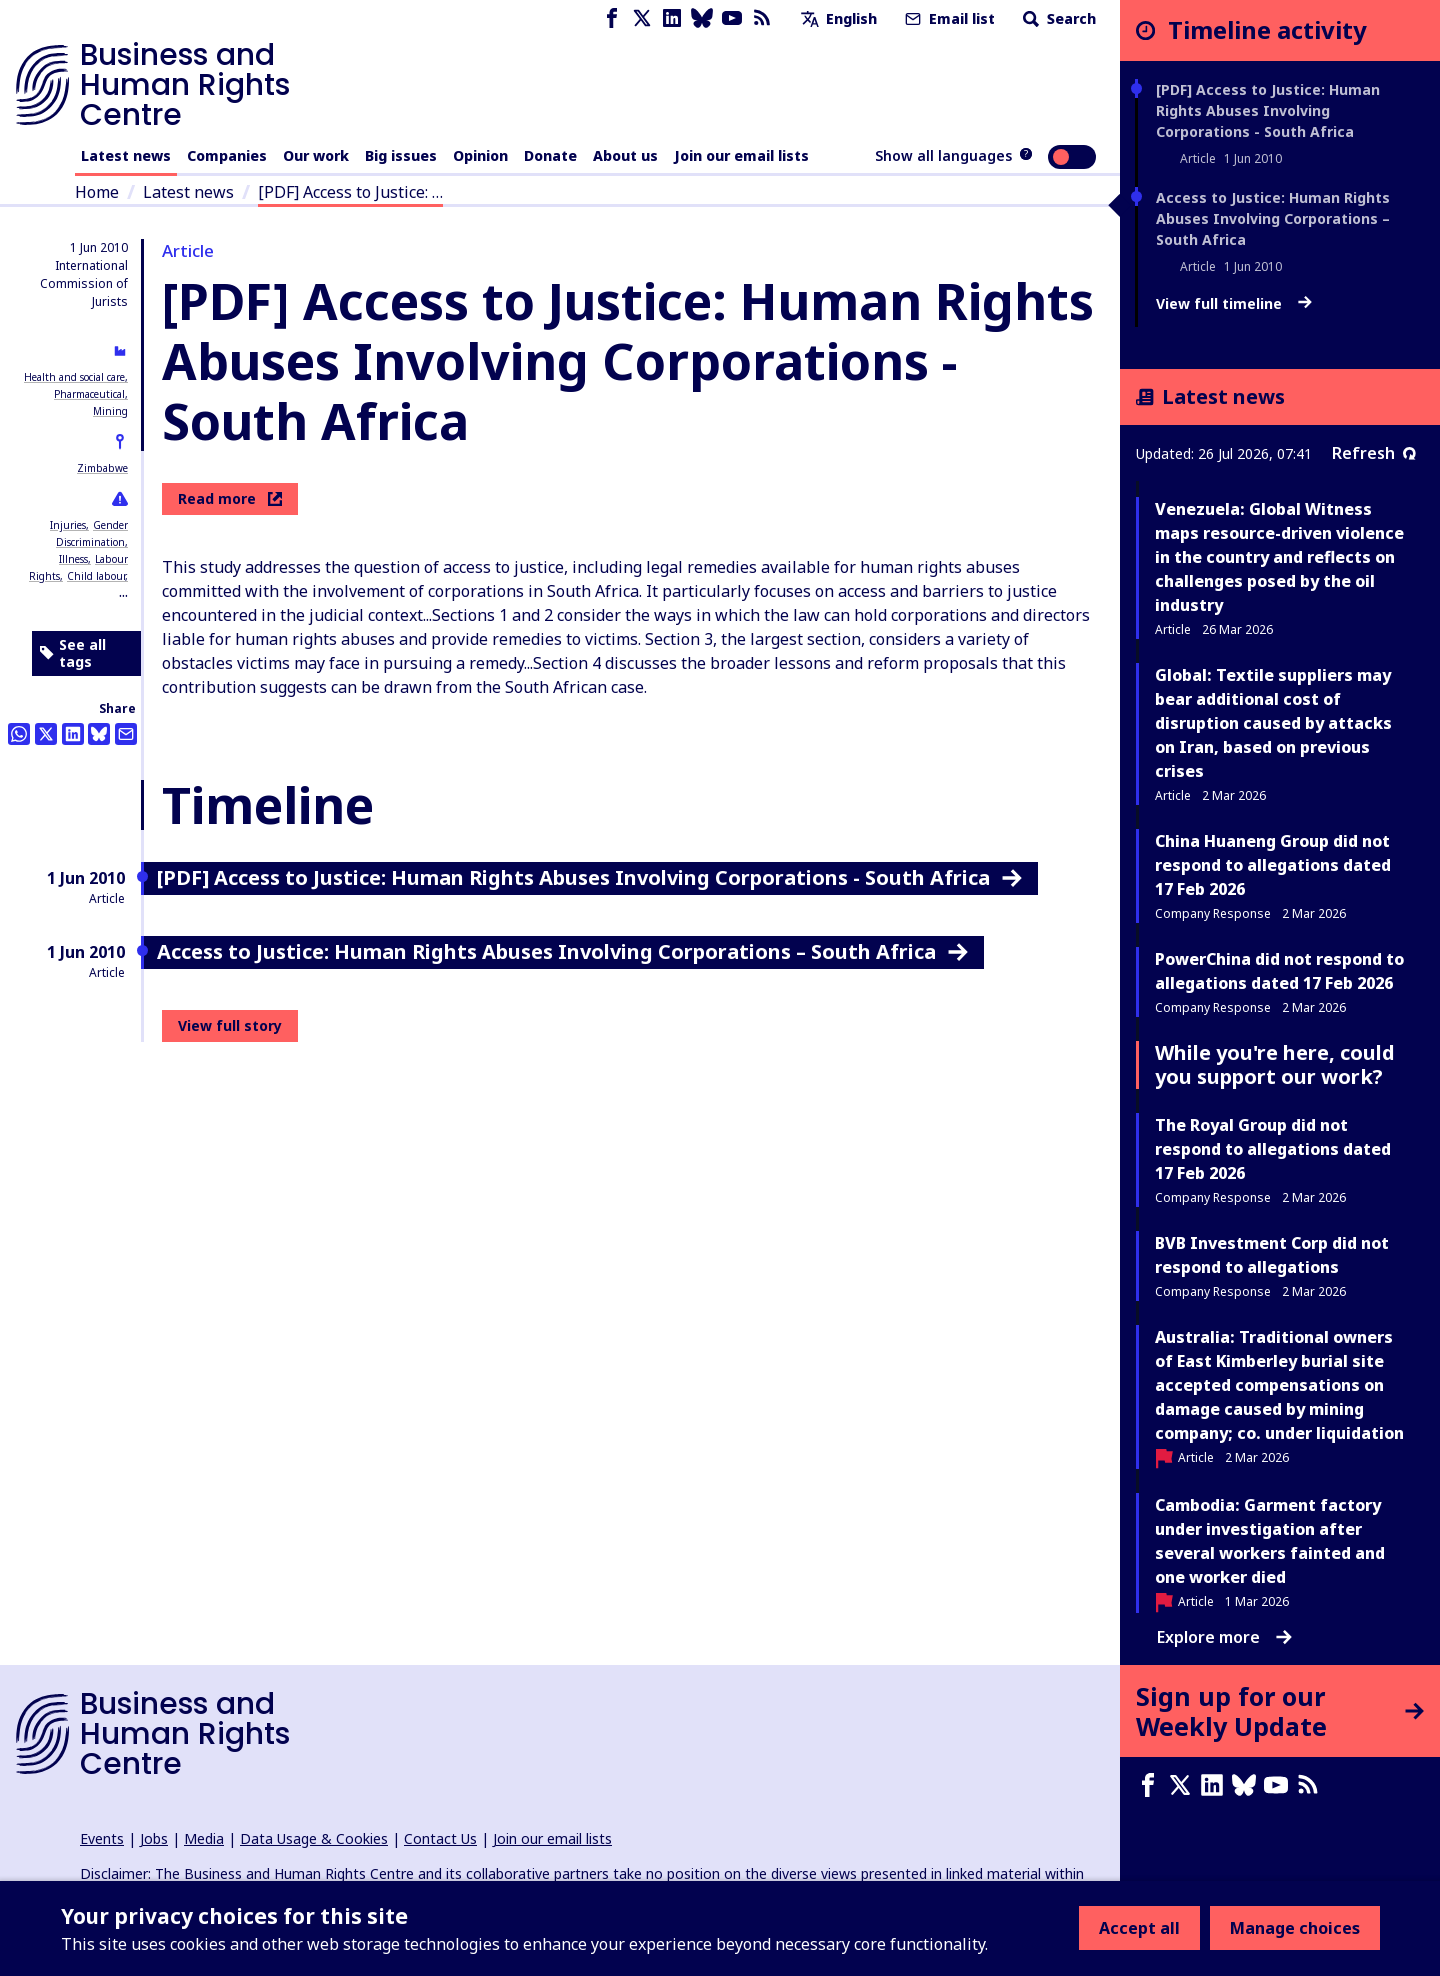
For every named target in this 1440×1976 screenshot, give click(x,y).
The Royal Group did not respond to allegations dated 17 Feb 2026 (1273, 1149)
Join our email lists (741, 155)
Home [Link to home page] (97, 192)
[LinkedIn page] (672, 18)
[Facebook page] (612, 18)
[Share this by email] (126, 734)
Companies (227, 155)
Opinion (480, 155)
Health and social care (74, 377)
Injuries (68, 525)
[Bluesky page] (702, 18)
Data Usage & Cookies (314, 1838)
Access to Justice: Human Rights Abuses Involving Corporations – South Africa (1273, 218)
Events (102, 1838)
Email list (948, 18)
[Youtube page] (732, 18)
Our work (316, 155)
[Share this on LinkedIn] (73, 734)
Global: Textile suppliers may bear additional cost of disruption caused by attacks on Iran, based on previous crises (1273, 723)
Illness (73, 559)
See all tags (73, 653)
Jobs (154, 1838)
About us (625, 155)
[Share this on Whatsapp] (19, 734)
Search (1057, 18)
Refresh (1374, 453)
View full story (230, 1025)
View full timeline (1234, 304)
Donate (550, 155)
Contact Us (440, 1838)
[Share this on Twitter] (46, 734)
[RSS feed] (762, 18)
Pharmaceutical (89, 394)
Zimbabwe (102, 468)
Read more (230, 498)
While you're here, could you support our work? (1275, 1064)
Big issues (401, 155)
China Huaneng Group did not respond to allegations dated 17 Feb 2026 (1273, 865)
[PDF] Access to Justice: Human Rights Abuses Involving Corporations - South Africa (1268, 110)
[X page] (642, 18)
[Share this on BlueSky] (99, 734)
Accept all (1139, 1928)
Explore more (1224, 1637)
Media (204, 1838)
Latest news (126, 155)
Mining (110, 411)
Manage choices (1295, 1928)
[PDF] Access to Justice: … (350, 192)
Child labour (96, 576)
